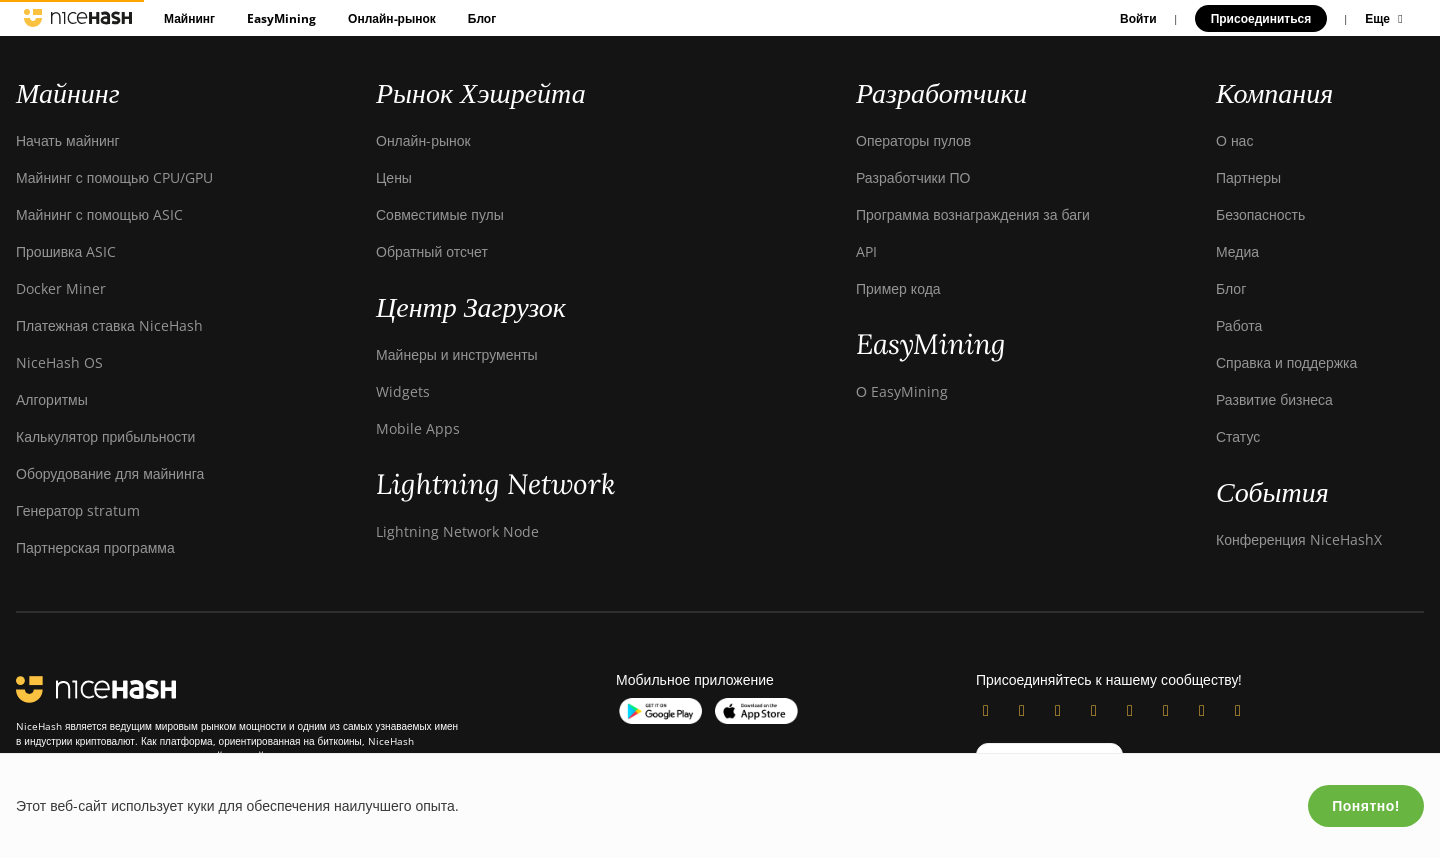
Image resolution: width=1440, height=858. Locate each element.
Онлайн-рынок (392, 18)
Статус (1238, 436)
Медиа (1237, 251)
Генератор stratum (78, 510)
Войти (1138, 18)
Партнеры (1248, 177)
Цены (394, 177)
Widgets (403, 391)
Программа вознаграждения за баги (973, 214)
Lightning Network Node (457, 531)
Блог (482, 18)
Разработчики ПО (913, 177)
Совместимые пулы (440, 214)
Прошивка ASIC (66, 251)
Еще (1386, 18)
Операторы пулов (913, 140)
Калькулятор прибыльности (105, 436)
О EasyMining (902, 391)
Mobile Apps (418, 428)
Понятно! (1366, 806)
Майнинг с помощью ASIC (99, 214)
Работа (1239, 325)
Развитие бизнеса (1274, 399)
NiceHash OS (59, 362)
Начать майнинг (68, 140)
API (866, 251)
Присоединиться (1261, 18)
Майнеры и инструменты (457, 354)
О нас (1234, 140)
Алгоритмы (52, 399)
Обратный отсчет (432, 251)
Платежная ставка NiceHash (109, 325)
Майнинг (189, 18)
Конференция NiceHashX (1299, 539)
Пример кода (898, 288)
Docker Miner (61, 288)
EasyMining (281, 18)
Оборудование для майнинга (110, 473)
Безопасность (1260, 214)
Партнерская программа (95, 547)
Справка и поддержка (1286, 362)
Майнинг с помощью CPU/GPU (114, 177)
